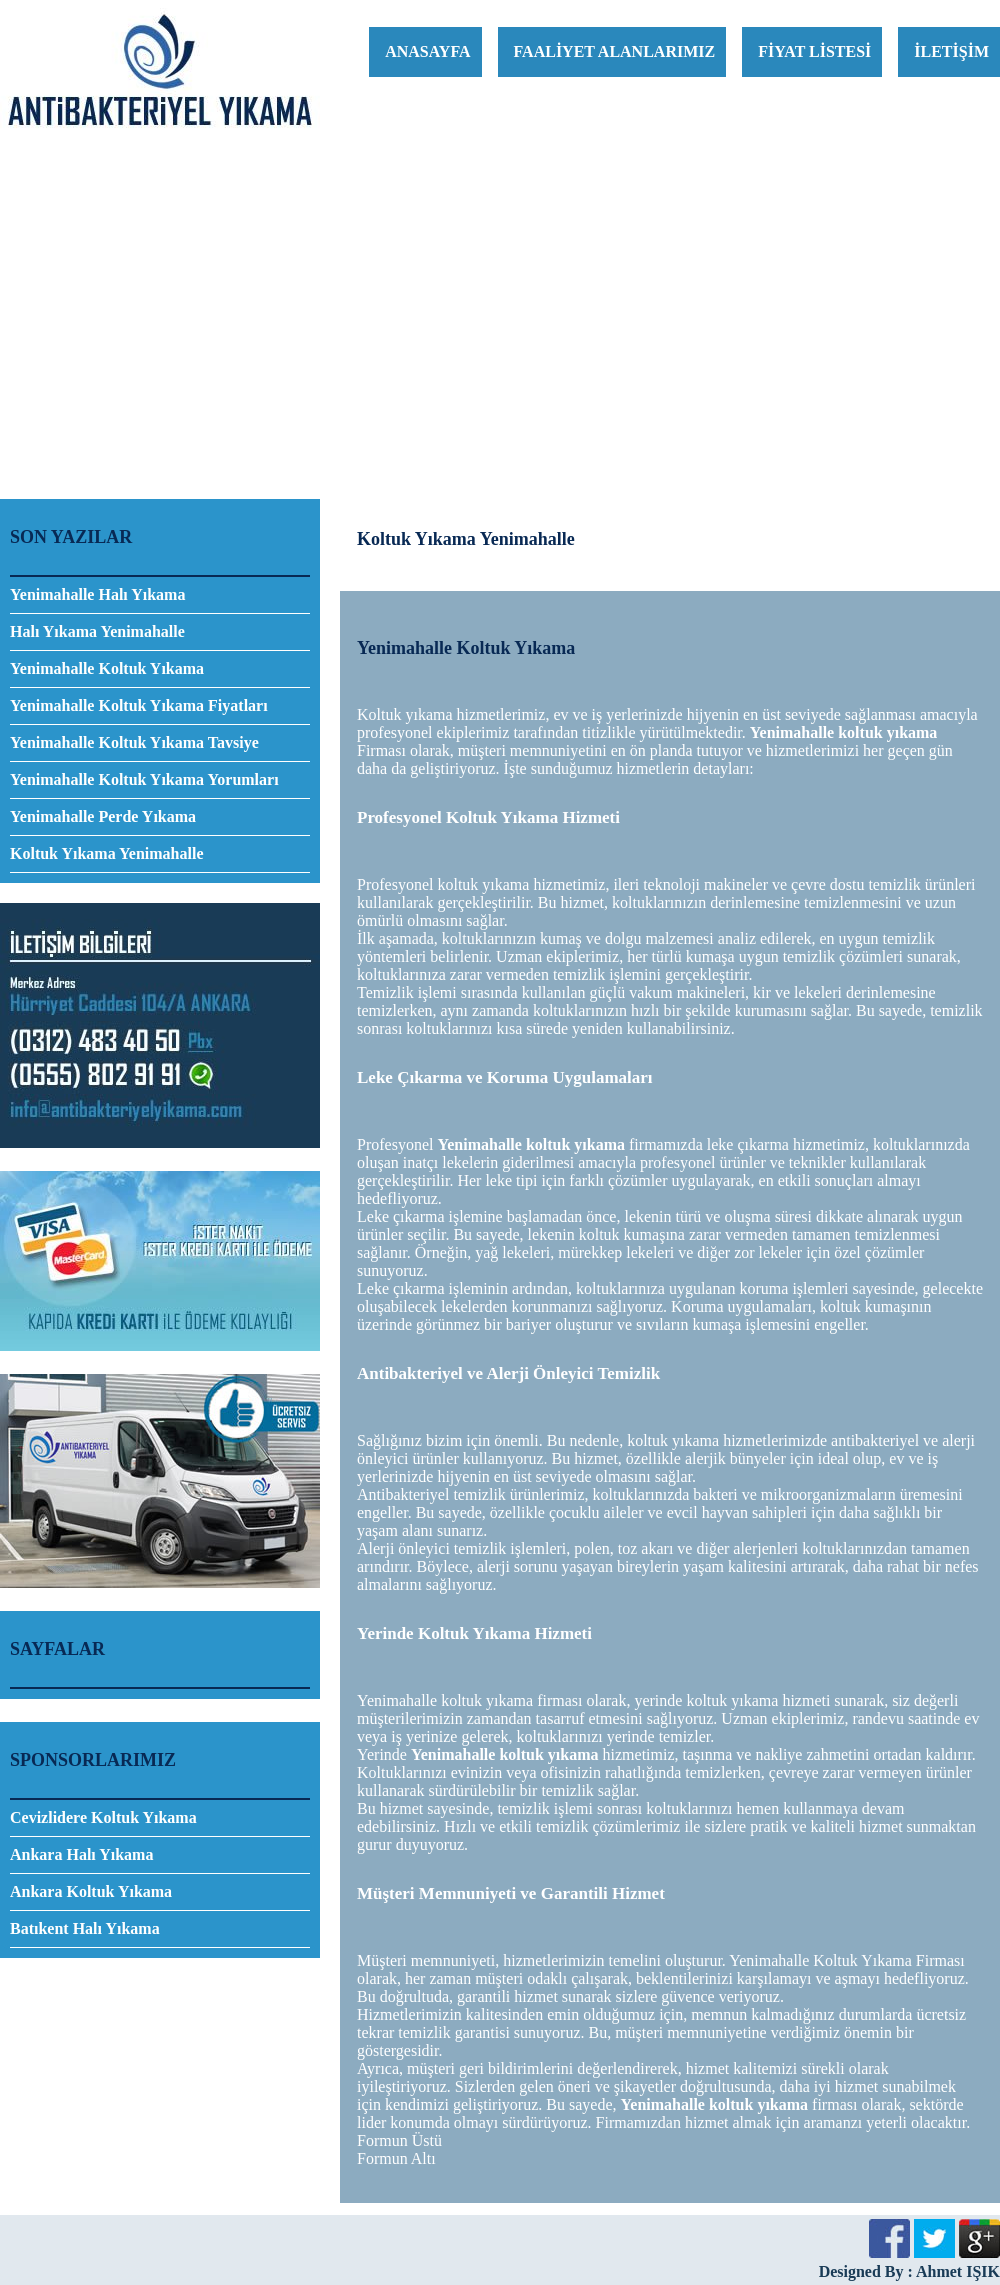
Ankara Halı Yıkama (81, 1854)
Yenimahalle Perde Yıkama (103, 816)
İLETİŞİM (951, 51)
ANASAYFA (427, 51)
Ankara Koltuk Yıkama (91, 1891)
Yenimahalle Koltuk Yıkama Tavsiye (134, 742)
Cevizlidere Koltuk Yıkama (103, 1817)
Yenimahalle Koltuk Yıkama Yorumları (144, 779)
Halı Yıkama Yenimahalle (97, 631)
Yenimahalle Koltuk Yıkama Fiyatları (139, 705)
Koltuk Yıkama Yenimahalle (107, 853)
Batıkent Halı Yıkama (85, 1928)
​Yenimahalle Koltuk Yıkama (107, 668)
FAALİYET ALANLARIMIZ (615, 51)
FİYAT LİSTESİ (814, 51)
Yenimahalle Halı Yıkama (97, 594)
